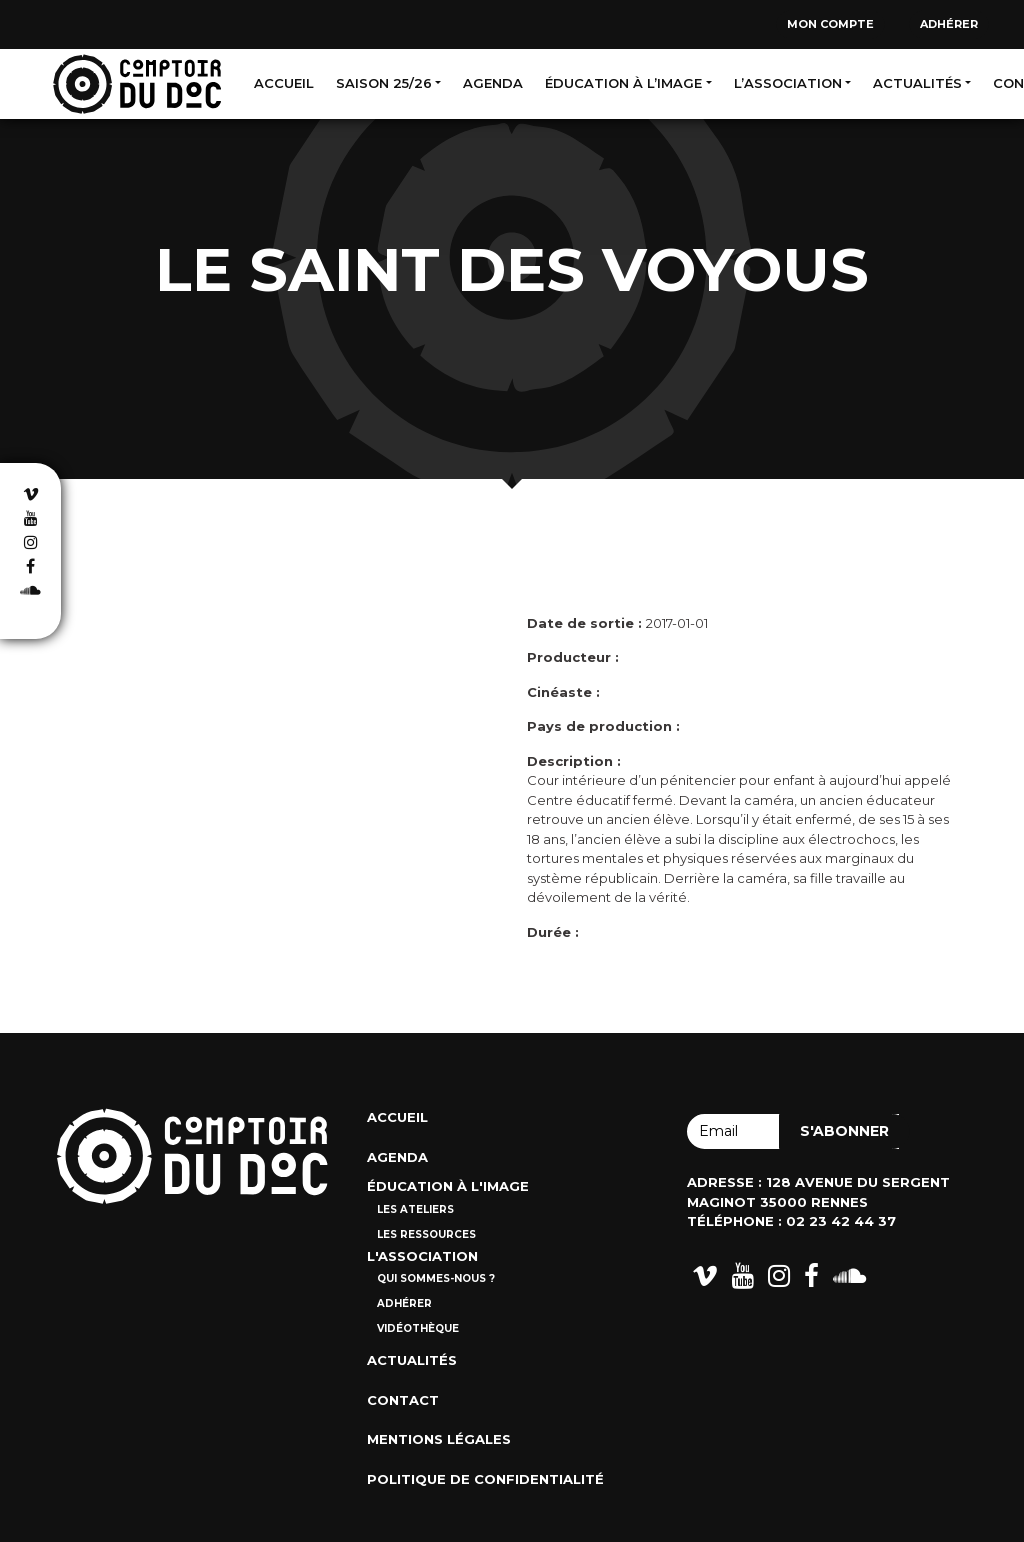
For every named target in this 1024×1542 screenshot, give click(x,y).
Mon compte (830, 24)
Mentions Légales (439, 1439)
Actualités (917, 83)
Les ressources (426, 1234)
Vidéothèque (418, 1328)
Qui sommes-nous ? (436, 1278)
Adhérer (949, 24)
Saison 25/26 (384, 83)
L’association (788, 83)
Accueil (284, 83)
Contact (403, 1400)
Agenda (493, 83)
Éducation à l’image (623, 83)
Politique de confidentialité (485, 1479)
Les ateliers (415, 1209)
